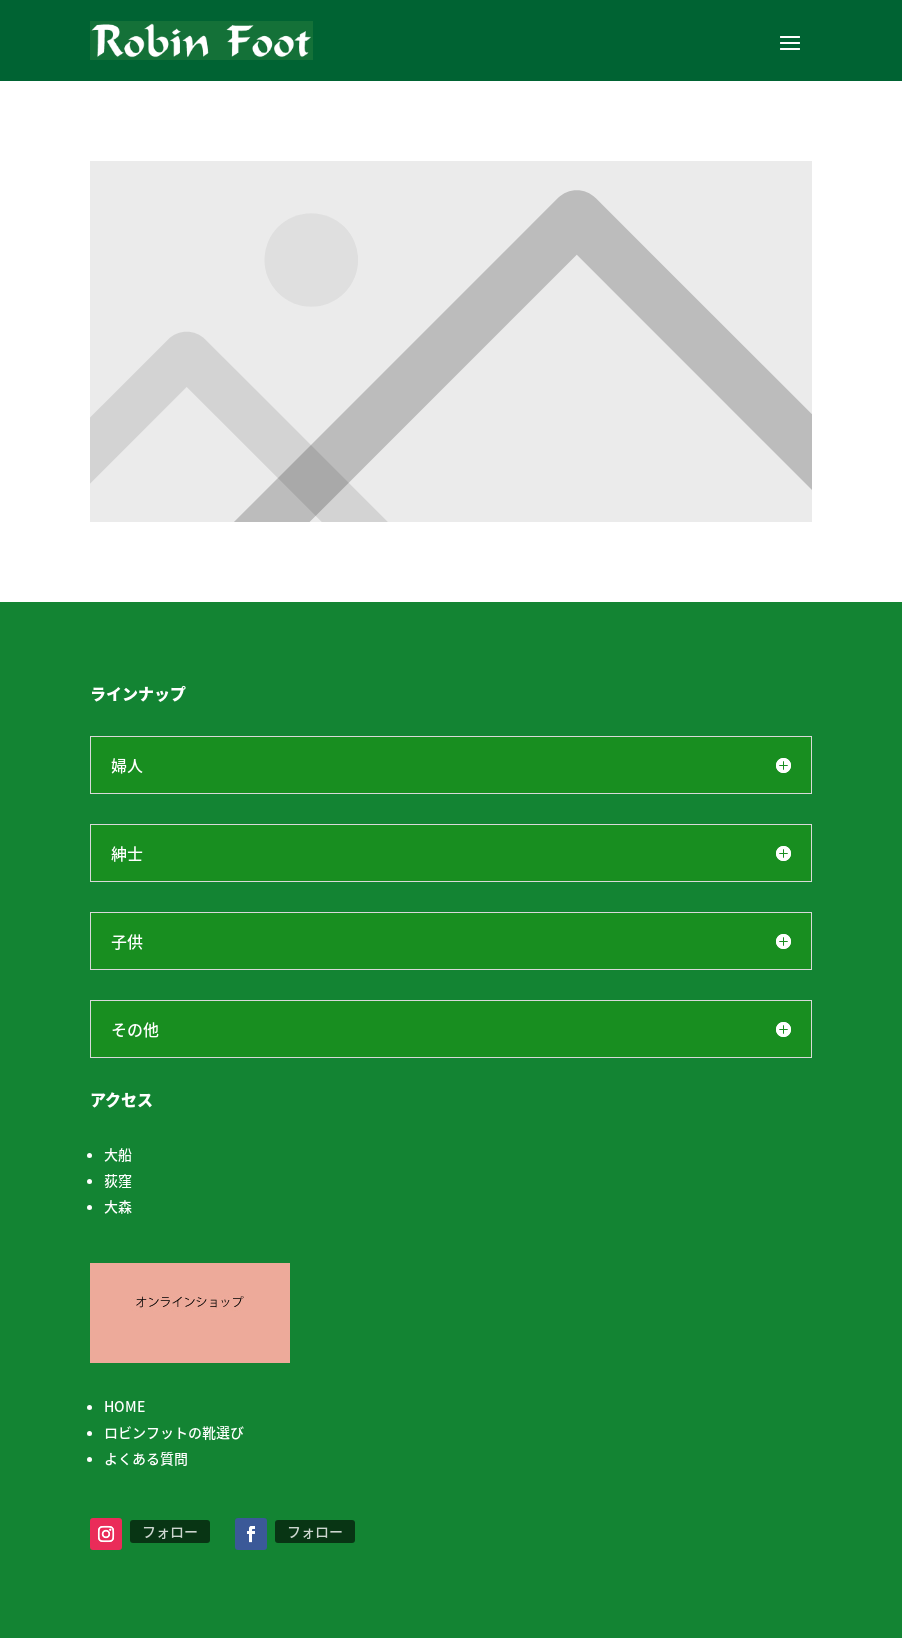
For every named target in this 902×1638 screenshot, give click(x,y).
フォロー (170, 1531)
